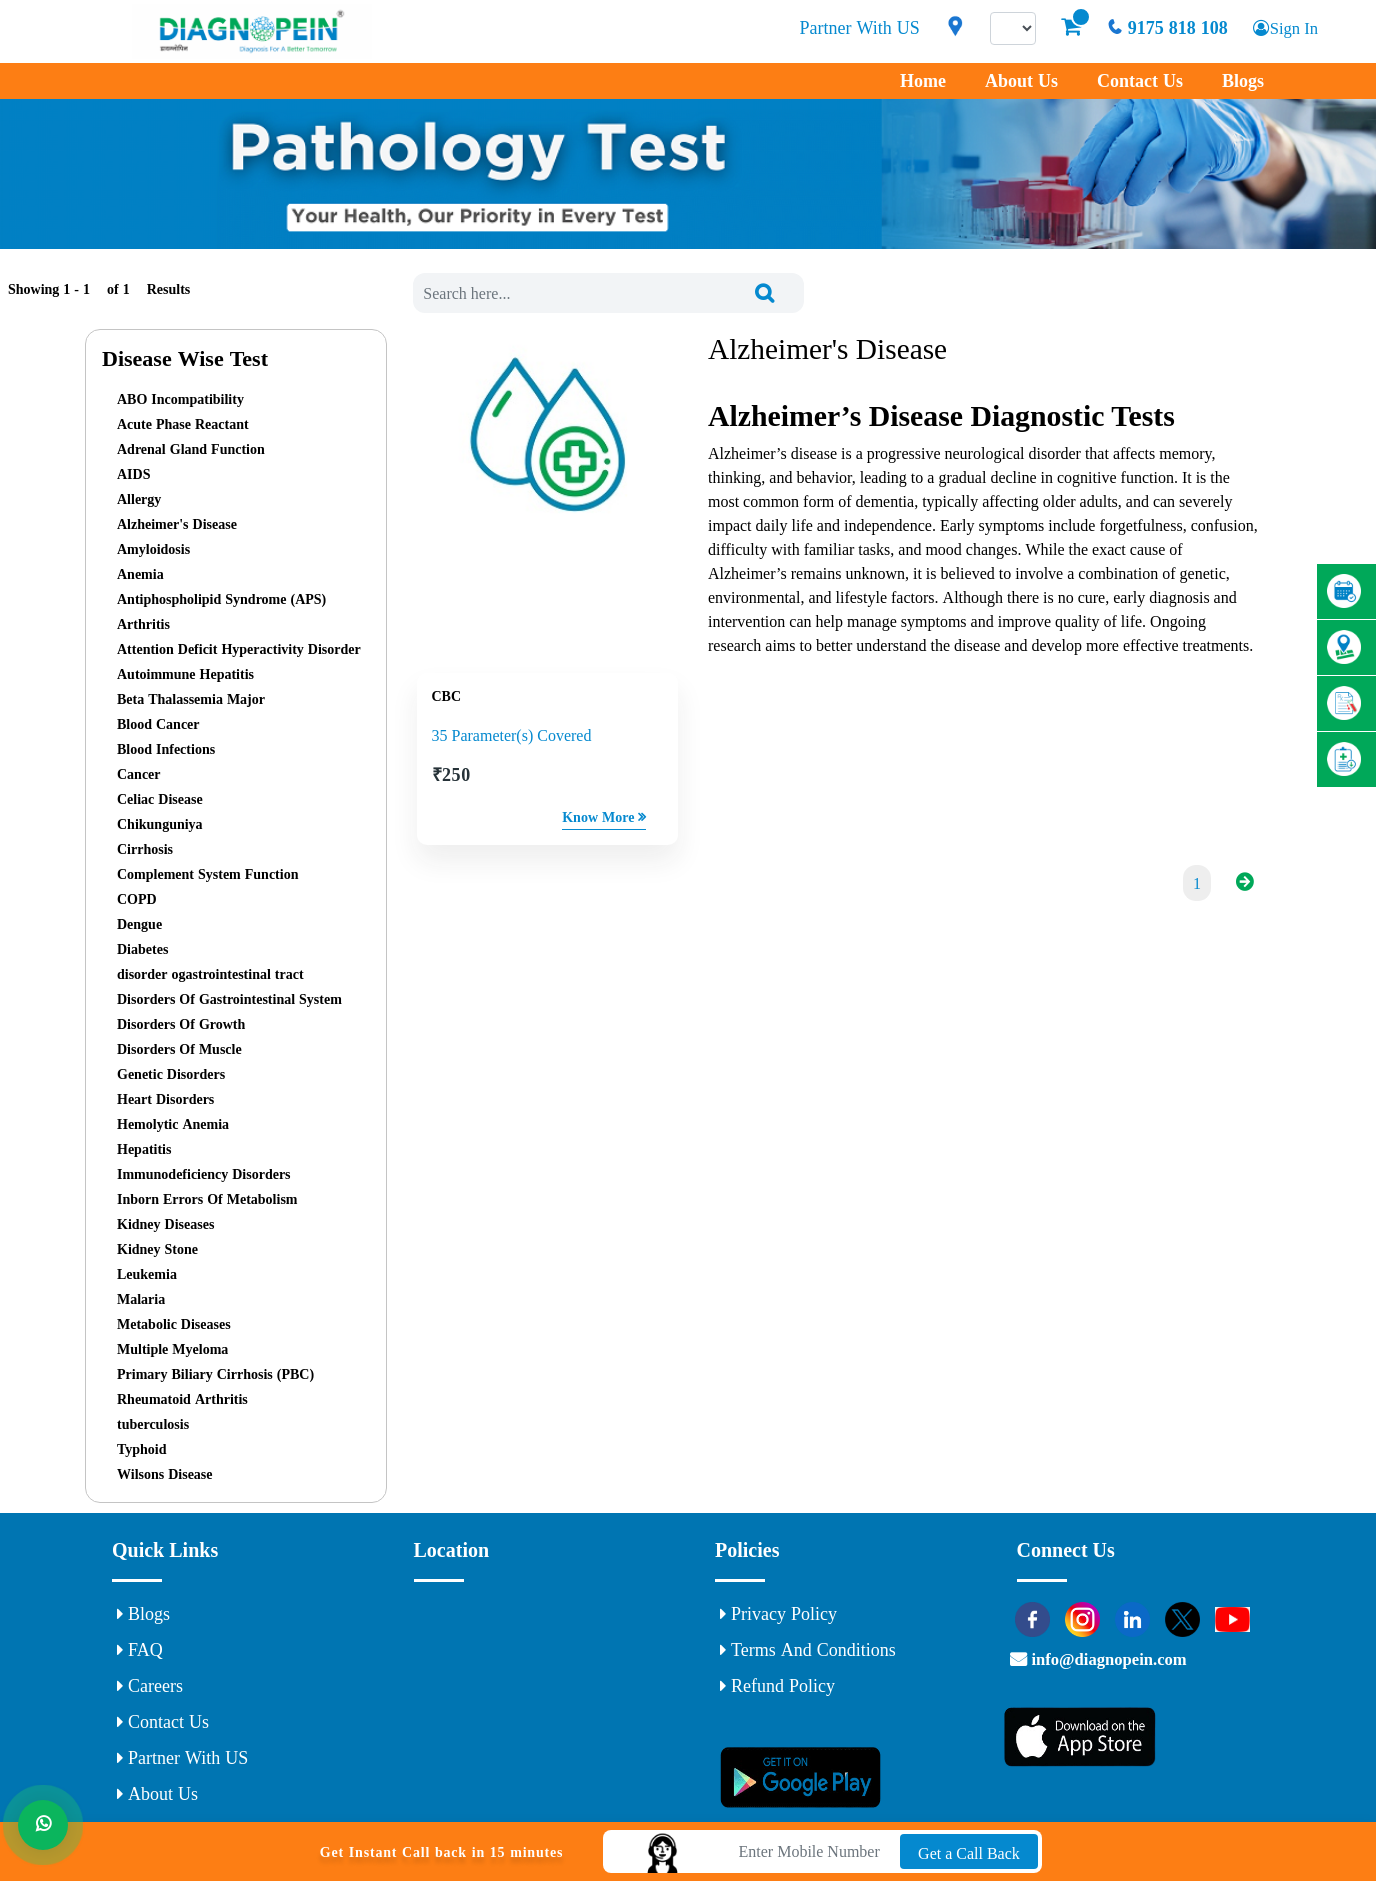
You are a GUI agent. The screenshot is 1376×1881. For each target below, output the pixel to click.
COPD (137, 899)
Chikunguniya (160, 824)
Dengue (139, 924)
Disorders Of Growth (181, 1024)
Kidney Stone (157, 1249)
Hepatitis (144, 1149)
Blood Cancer (158, 724)
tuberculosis (153, 1424)
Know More (604, 820)
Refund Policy (777, 1686)
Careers (150, 1686)
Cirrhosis (145, 849)
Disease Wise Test (185, 358)
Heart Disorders (165, 1099)
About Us (1021, 81)
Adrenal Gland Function (191, 449)
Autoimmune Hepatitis (185, 674)
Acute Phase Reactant (183, 424)
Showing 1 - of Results (99, 289)
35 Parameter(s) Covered (512, 738)
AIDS (133, 474)
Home (923, 81)
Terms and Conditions (808, 1650)
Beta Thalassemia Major (191, 699)
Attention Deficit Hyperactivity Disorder (239, 649)
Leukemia (147, 1274)
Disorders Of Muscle (179, 1049)
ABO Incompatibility (180, 399)
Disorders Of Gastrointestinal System (229, 999)
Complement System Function (207, 874)
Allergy (139, 499)
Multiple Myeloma (172, 1349)
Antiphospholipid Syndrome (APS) (221, 599)
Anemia (140, 574)
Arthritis (143, 624)
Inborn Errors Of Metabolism (207, 1199)
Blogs (1243, 81)
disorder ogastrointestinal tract (210, 974)
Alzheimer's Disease (177, 524)
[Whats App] (45, 1836)
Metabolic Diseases (174, 1324)
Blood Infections (166, 749)
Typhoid (142, 1449)
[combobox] (608, 293)
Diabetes (142, 949)
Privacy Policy (778, 1614)
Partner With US (854, 28)
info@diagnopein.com (1126, 1669)
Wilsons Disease (165, 1474)
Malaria (141, 1299)
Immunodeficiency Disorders (204, 1174)
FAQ (140, 1650)
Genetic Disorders (171, 1074)
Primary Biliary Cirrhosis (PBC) (215, 1374)
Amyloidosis (153, 549)
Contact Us (1140, 81)
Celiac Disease (160, 799)
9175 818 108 (1161, 28)
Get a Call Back (969, 1853)
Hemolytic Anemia (173, 1124)
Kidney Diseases (165, 1224)
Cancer (139, 774)
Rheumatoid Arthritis (182, 1399)
